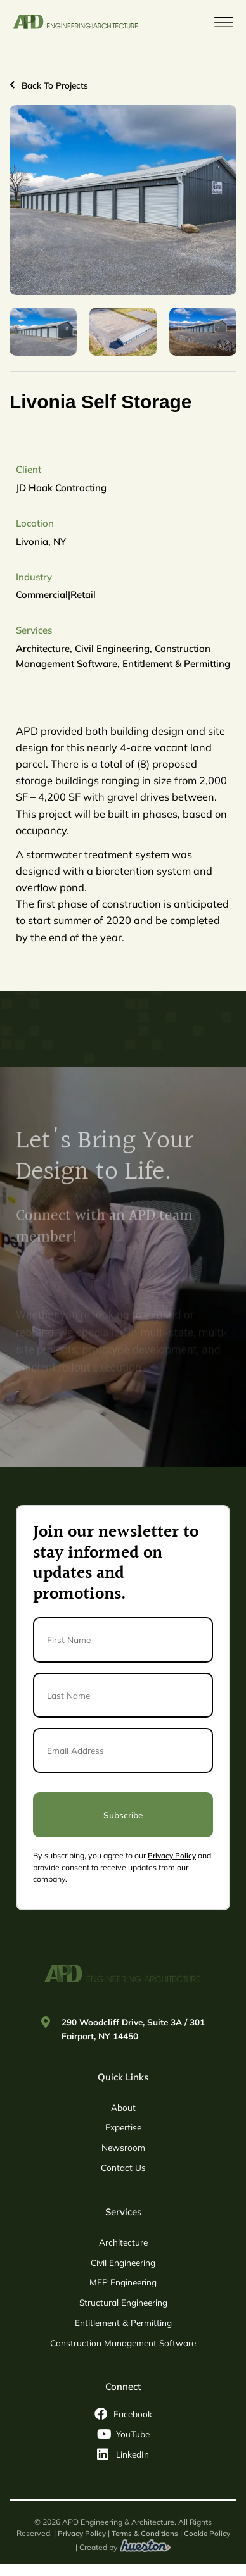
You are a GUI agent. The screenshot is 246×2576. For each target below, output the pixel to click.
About (123, 2107)
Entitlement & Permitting (123, 2322)
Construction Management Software (123, 2342)
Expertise (123, 2127)
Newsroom (123, 2147)
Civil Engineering (123, 2262)
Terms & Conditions (145, 2533)
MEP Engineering (123, 2282)
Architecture (123, 2242)
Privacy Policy (172, 1855)
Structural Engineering (123, 2302)
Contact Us (123, 2167)
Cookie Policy (207, 2533)
